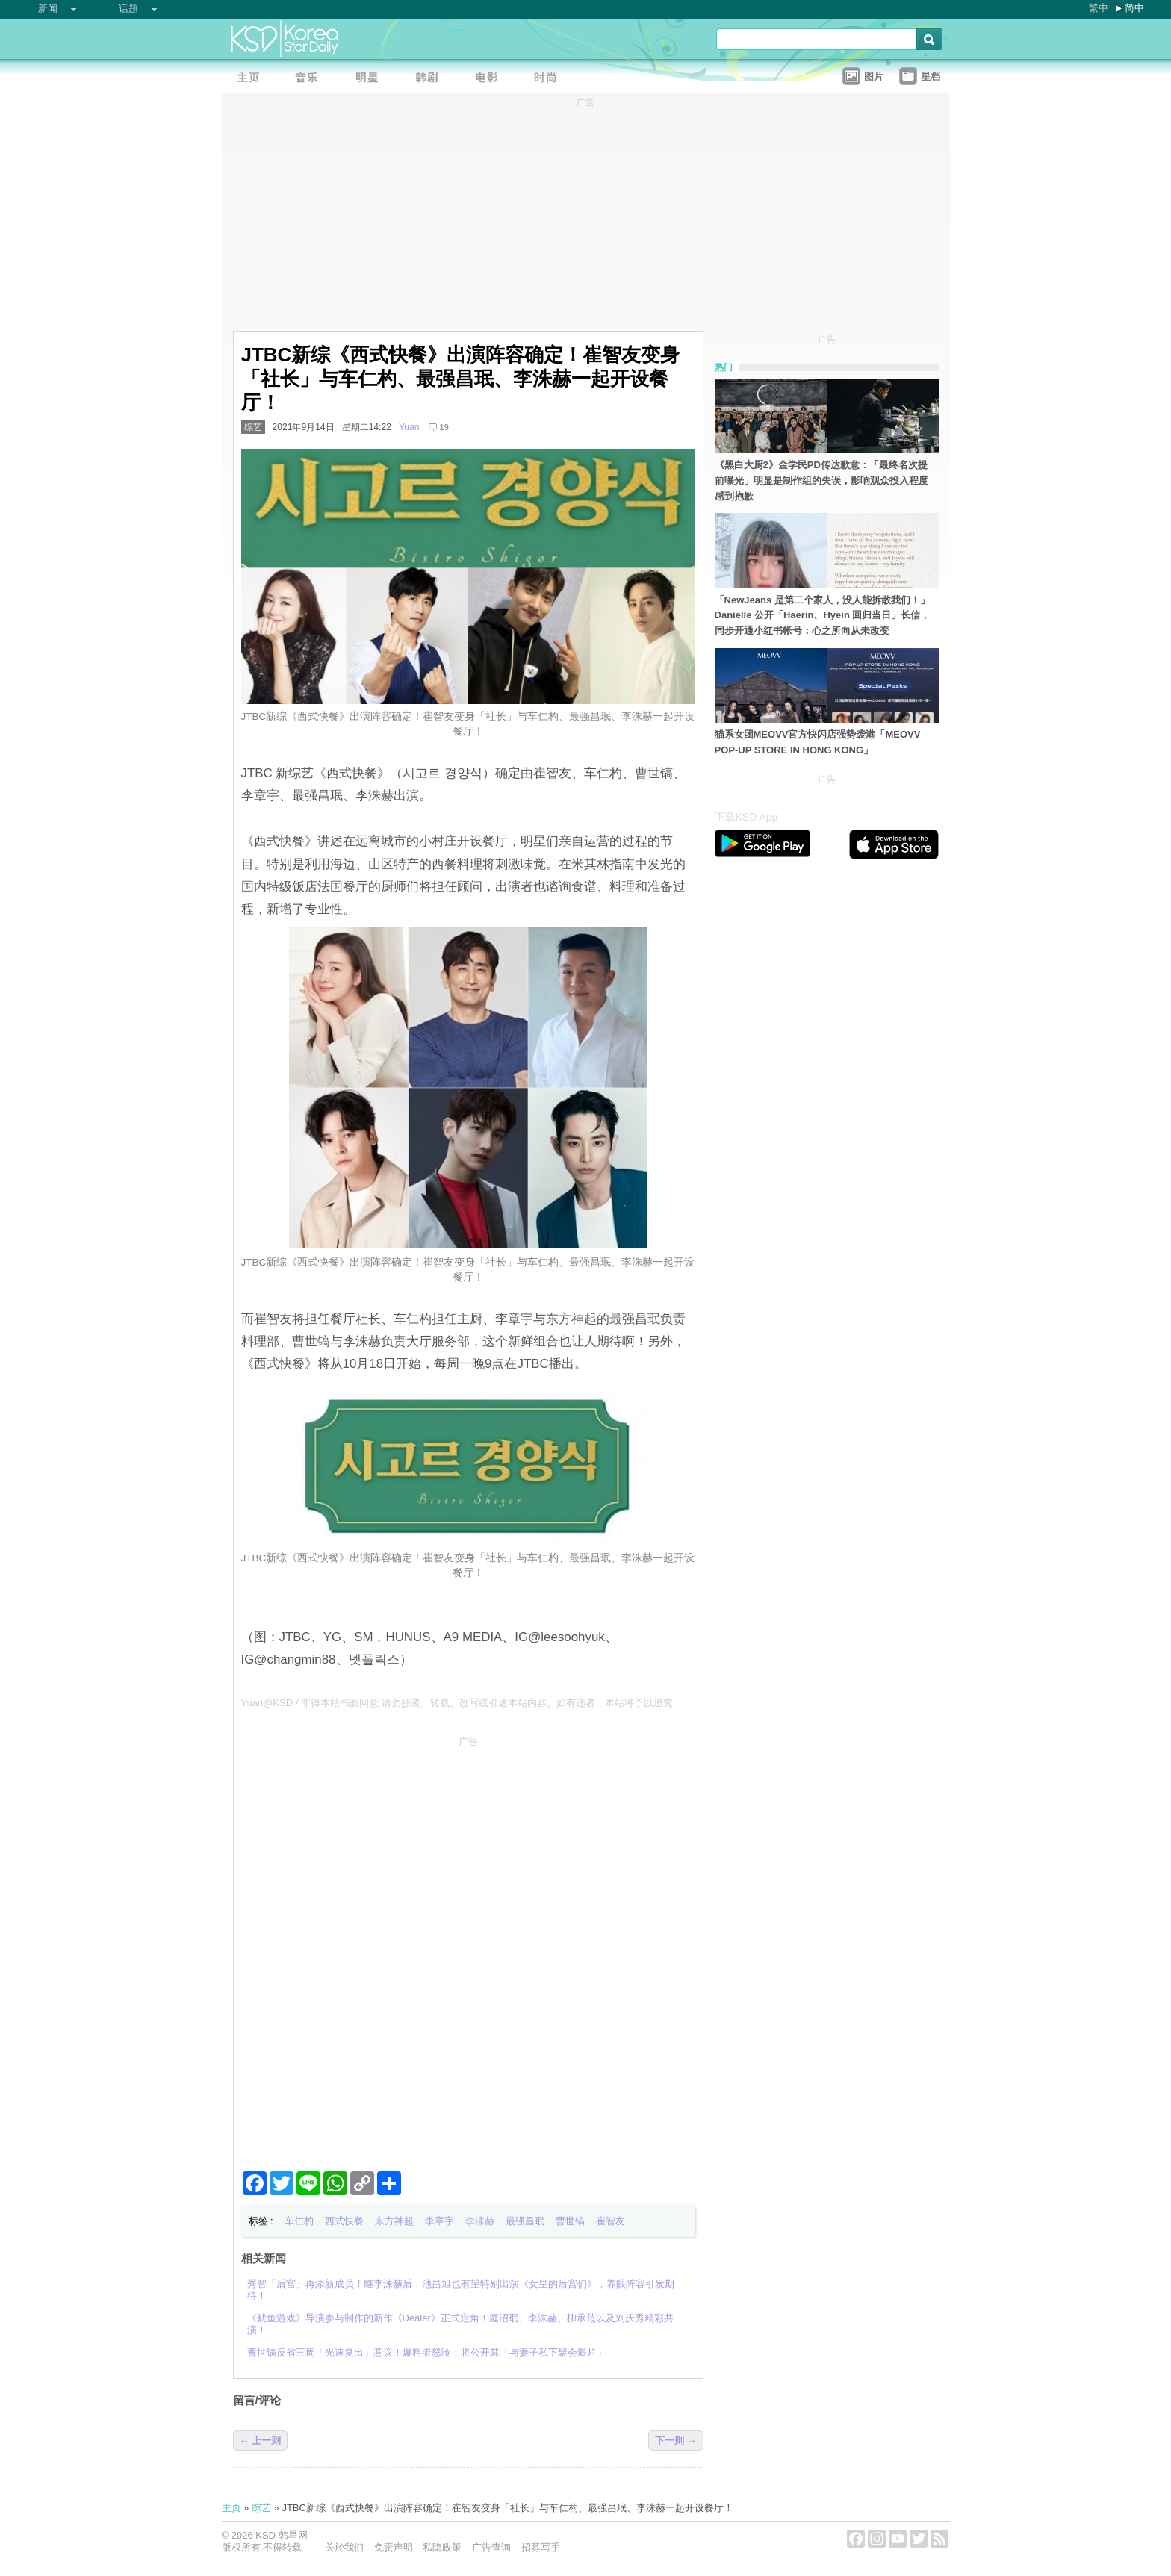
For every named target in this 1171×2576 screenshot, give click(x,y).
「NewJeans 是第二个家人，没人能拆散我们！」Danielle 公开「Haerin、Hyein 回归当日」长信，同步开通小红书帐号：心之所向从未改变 (823, 615)
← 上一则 (261, 2440)
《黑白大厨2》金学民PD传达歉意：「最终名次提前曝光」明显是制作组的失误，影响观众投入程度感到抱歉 (821, 480)
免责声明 (393, 2547)
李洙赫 (479, 2221)
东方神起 (394, 2221)
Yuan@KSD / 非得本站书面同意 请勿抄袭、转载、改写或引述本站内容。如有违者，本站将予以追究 (457, 1702)
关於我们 (344, 2547)
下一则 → (676, 2440)
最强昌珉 (525, 2221)
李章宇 (439, 2221)
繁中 (1098, 7)
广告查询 (491, 2547)
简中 (1134, 7)
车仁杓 (299, 2221)
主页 (231, 2507)
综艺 (253, 427)
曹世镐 (570, 2221)
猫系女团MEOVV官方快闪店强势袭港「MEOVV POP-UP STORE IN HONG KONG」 (818, 742)
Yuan (409, 427)
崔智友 (610, 2221)
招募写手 (540, 2547)
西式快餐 (344, 2221)
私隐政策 (442, 2547)
